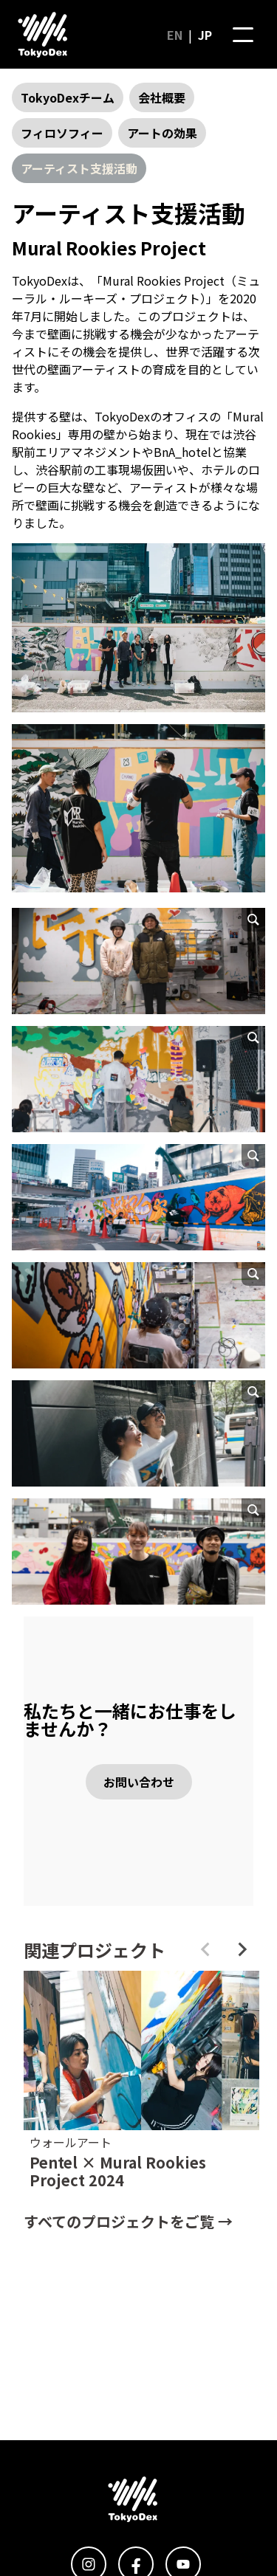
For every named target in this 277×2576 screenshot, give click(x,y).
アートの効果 (162, 133)
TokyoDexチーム (67, 97)
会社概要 (161, 97)
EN (174, 35)
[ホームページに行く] (43, 34)
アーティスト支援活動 (79, 168)
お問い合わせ (138, 1782)
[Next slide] (241, 1949)
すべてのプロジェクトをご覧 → (128, 2221)
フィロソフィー (62, 133)
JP (205, 35)
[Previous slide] (206, 1949)
